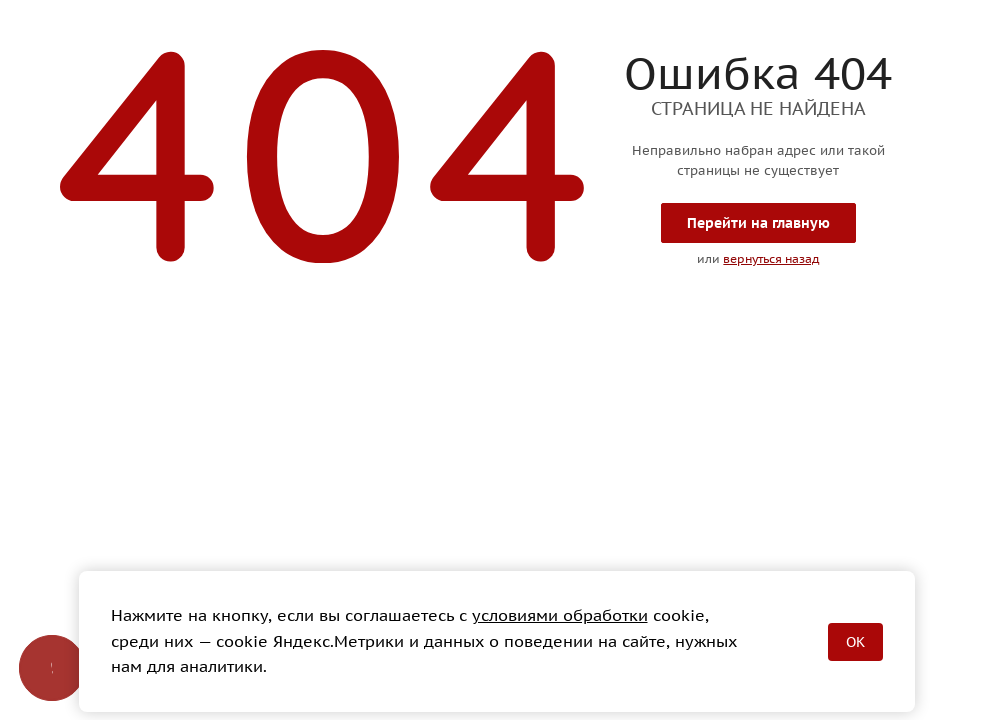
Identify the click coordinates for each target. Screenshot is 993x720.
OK (855, 642)
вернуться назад (771, 258)
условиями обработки (560, 615)
